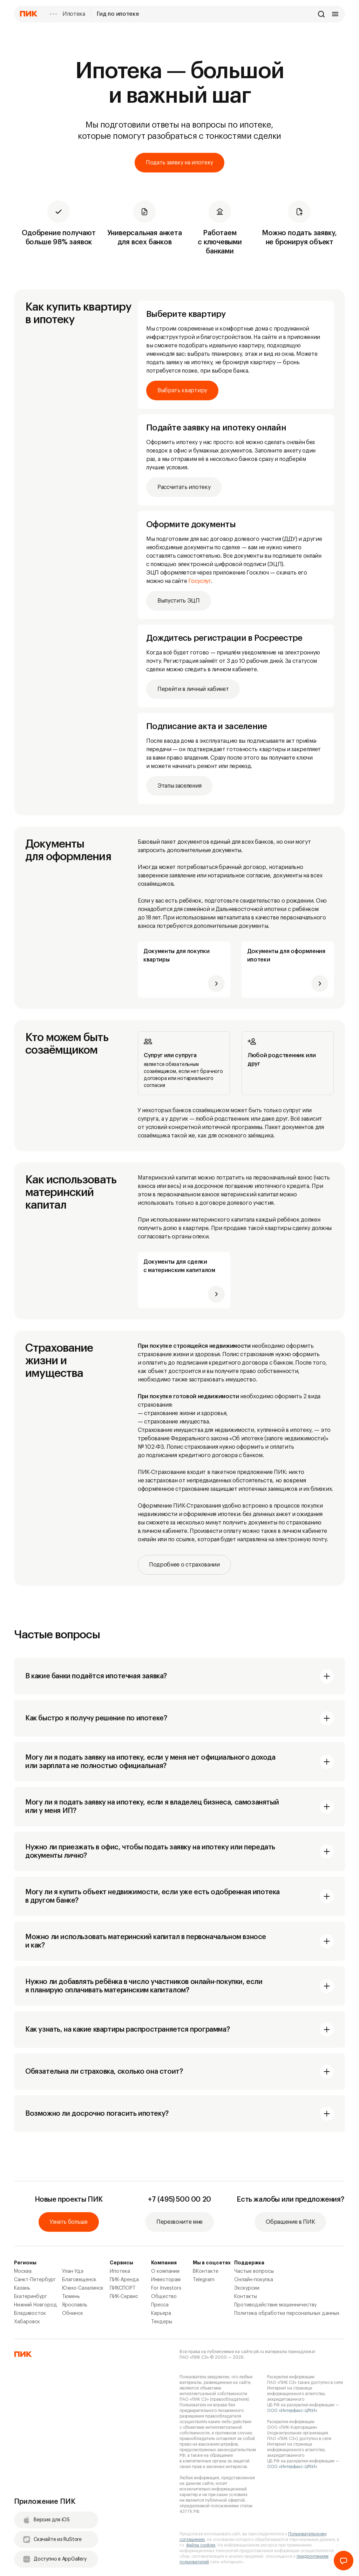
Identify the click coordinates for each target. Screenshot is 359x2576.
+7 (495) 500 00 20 (179, 2199)
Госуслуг (199, 581)
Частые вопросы (254, 2271)
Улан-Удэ (72, 2271)
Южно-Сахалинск (82, 2288)
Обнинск (72, 2313)
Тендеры (161, 2321)
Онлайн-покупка (253, 2279)
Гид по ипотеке (118, 14)
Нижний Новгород (35, 2305)
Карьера (161, 2313)
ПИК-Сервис (124, 2296)
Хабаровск (27, 2321)
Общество (164, 2296)
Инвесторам (166, 2279)
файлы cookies (200, 2545)
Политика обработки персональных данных (286, 2313)
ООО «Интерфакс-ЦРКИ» (292, 2410)
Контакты (245, 2296)
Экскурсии (246, 2288)
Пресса (160, 2305)
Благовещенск (79, 2279)
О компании (165, 2271)
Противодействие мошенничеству (275, 2305)
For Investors (166, 2288)
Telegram (204, 2279)
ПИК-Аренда (124, 2279)
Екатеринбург (30, 2296)
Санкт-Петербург (35, 2279)
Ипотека (73, 14)
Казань (22, 2288)
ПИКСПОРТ (123, 2288)
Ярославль (74, 2305)
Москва (23, 2271)
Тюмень (71, 2296)
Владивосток (30, 2313)
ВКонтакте (205, 2271)
